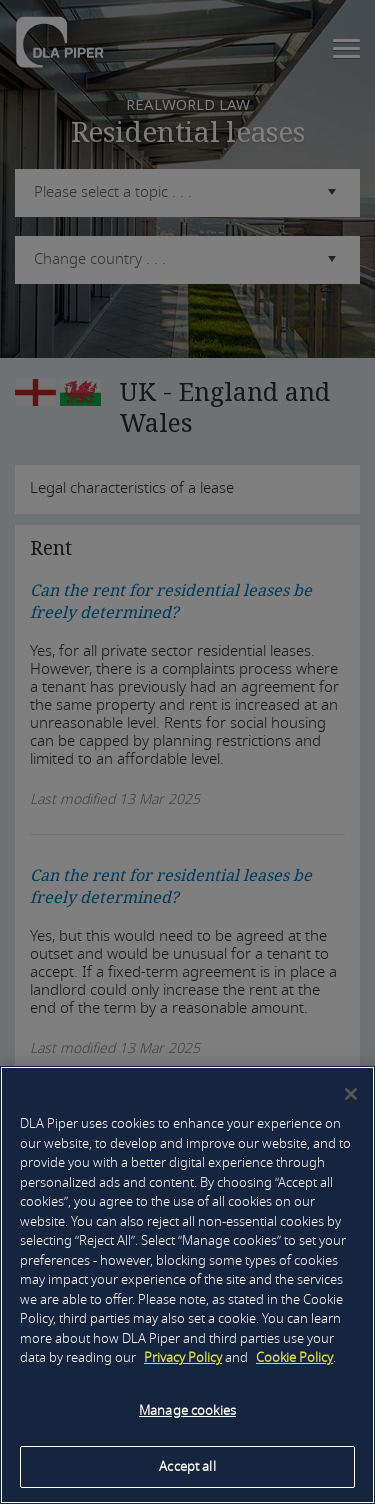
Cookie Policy (294, 1357)
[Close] (351, 1094)
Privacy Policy (183, 1357)
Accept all (187, 1466)
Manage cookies (187, 1410)
